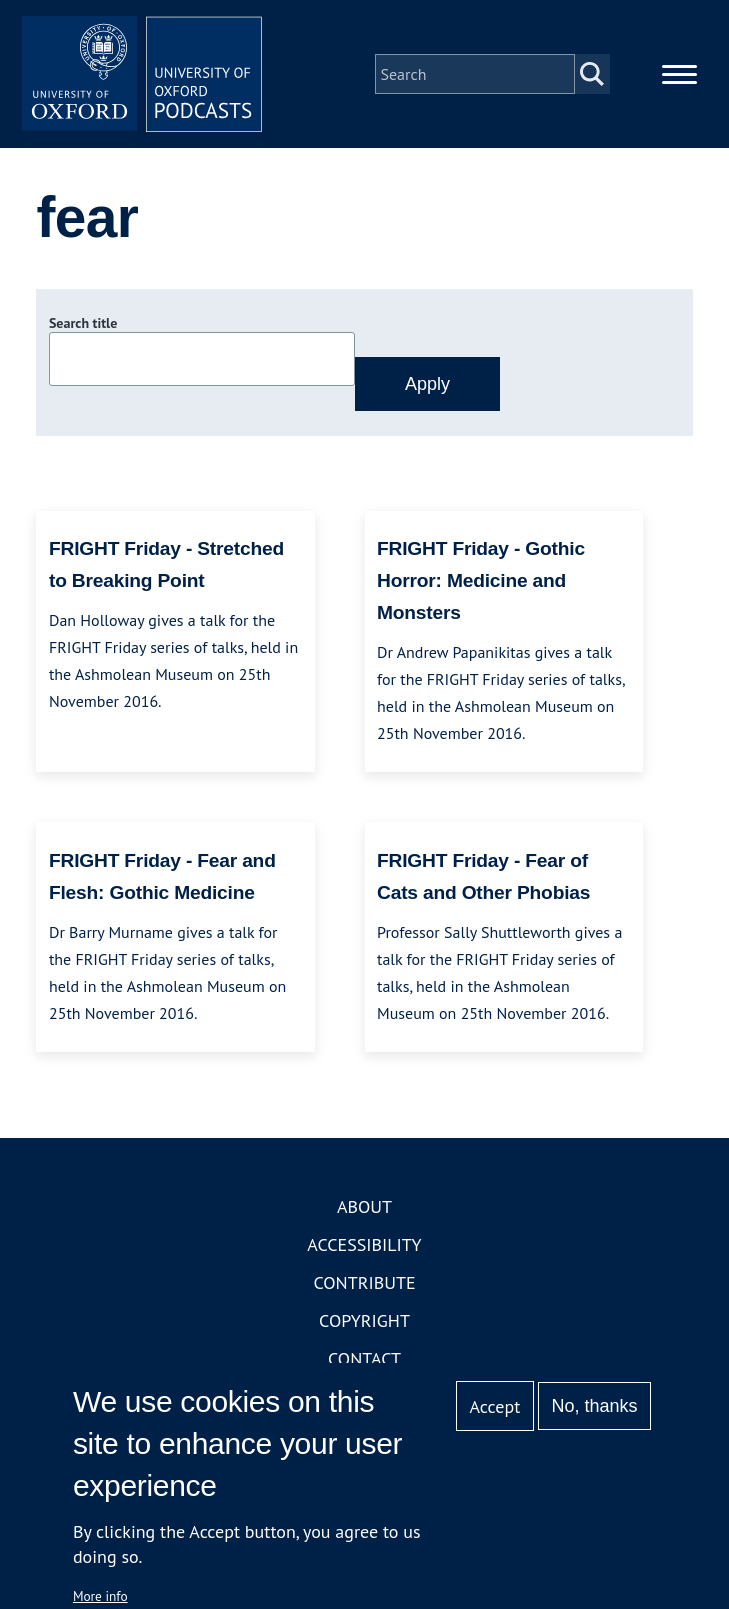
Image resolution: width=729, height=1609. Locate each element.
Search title (83, 323)
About (364, 1206)
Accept (495, 1406)
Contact (364, 1358)
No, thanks (595, 1406)
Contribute (364, 1282)
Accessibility (364, 1244)
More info (100, 1596)
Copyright (364, 1320)
